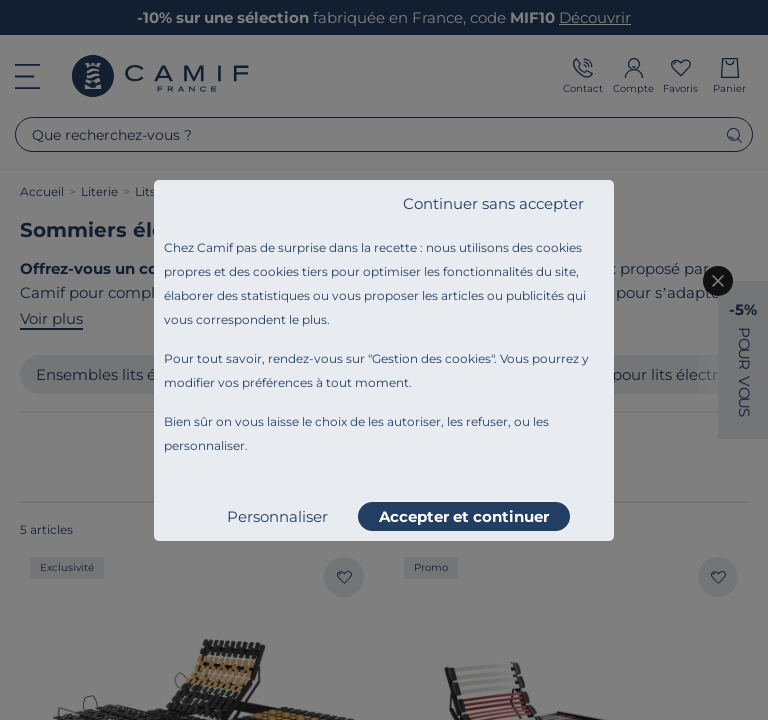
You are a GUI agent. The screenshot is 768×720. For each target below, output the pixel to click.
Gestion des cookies (431, 358)
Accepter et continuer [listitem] (464, 516)
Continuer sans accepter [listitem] (493, 203)
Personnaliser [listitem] (277, 516)
